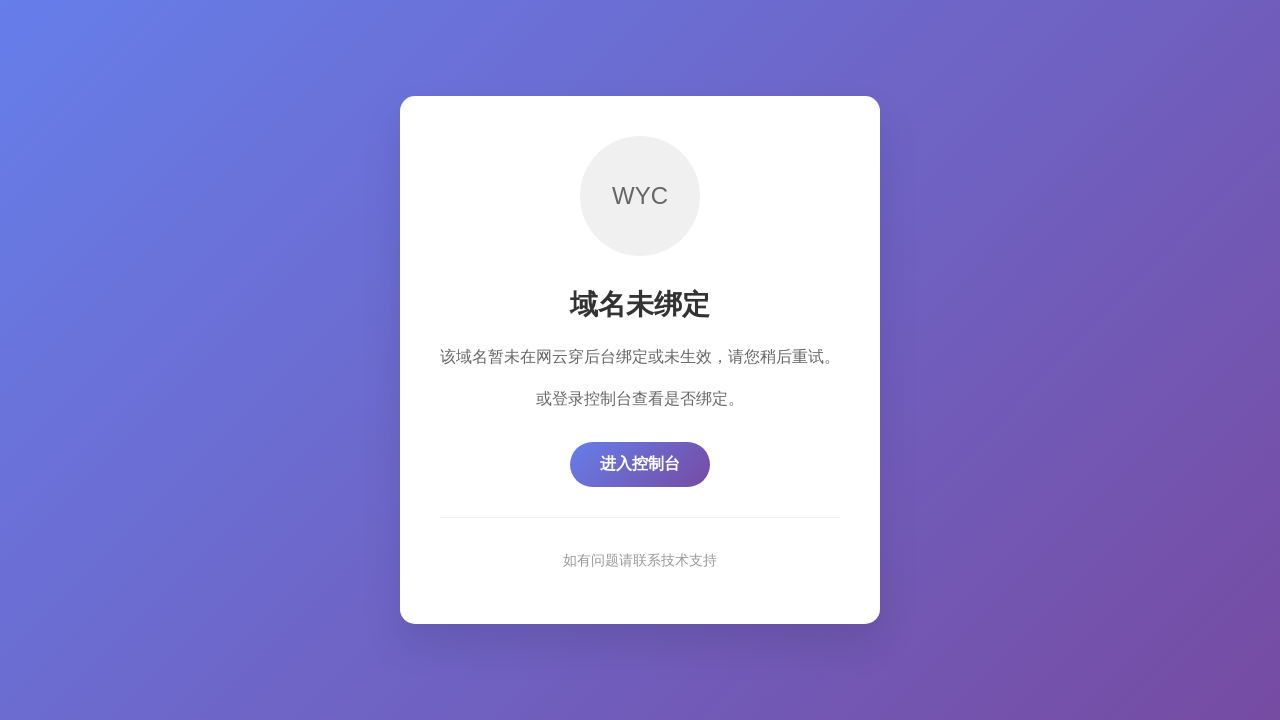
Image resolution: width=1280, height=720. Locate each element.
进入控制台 (640, 463)
